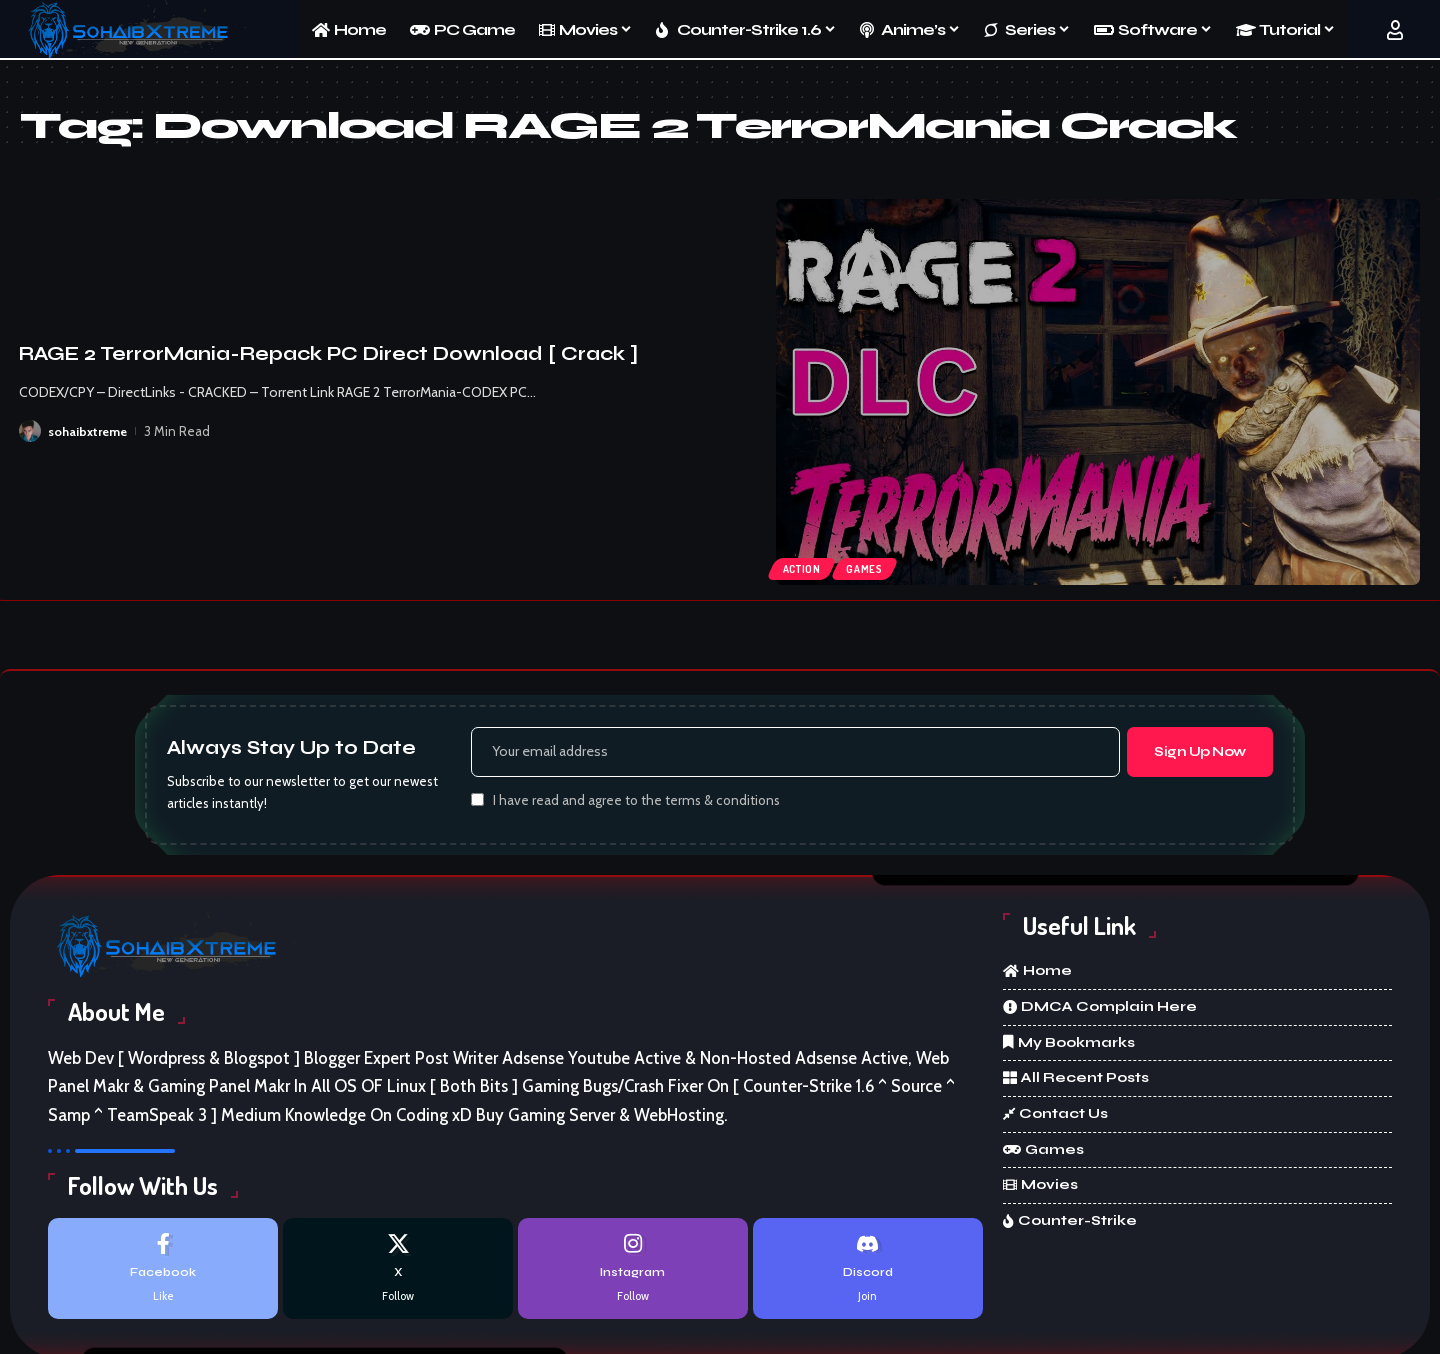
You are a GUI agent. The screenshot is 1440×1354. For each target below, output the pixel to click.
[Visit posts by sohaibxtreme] (30, 431)
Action (804, 566)
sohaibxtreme (89, 431)
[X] (398, 1273)
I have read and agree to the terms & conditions (636, 804)
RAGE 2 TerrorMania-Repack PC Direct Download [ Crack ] (328, 353)
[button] (1395, 30)
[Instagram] (633, 1273)
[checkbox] (477, 802)
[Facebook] (163, 1273)
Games (871, 566)
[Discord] (868, 1273)
